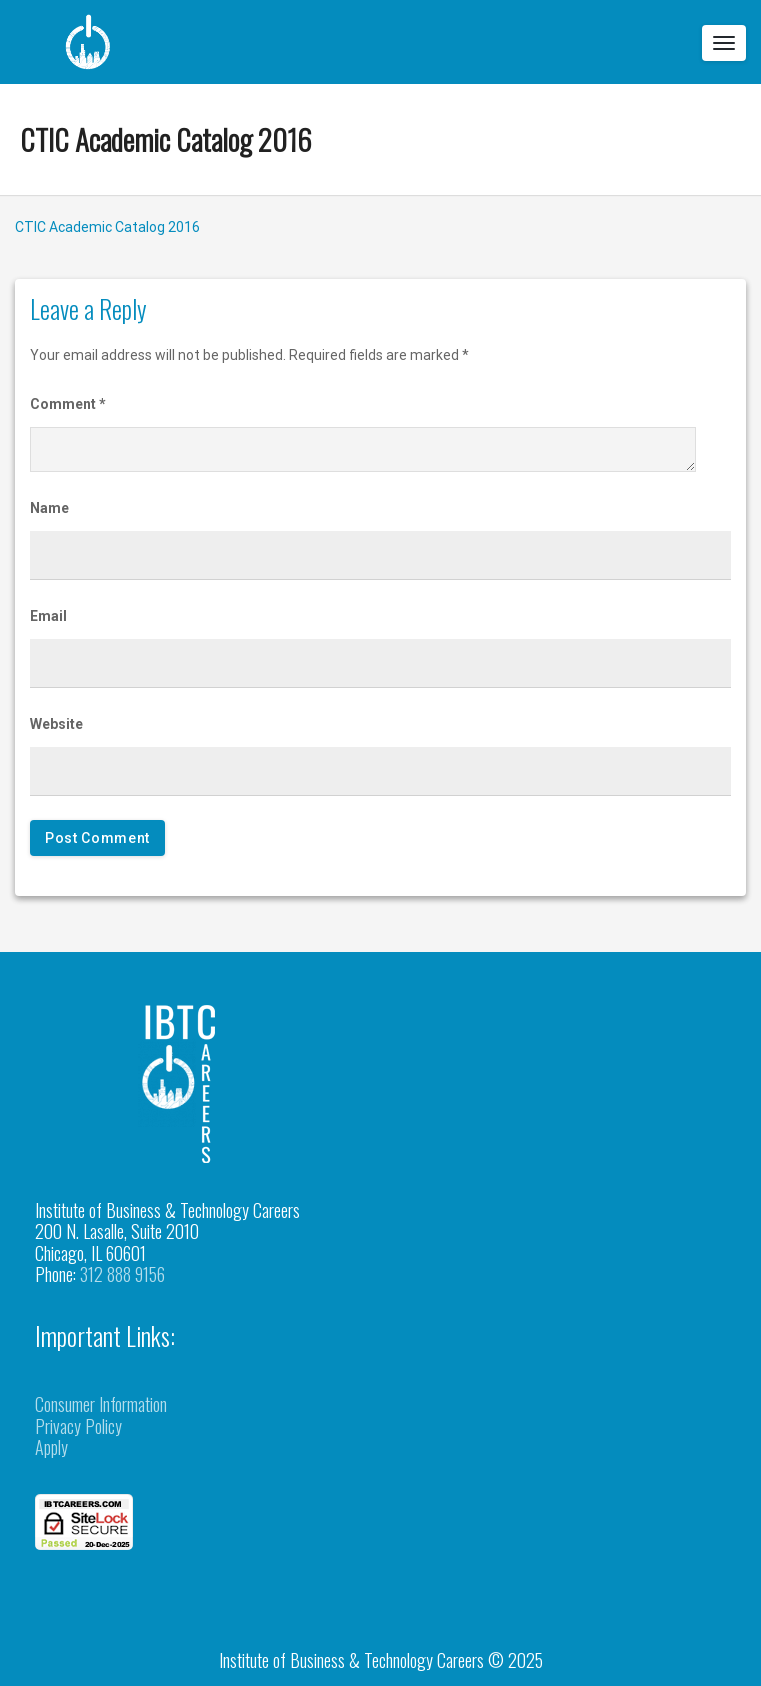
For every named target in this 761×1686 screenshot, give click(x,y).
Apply (51, 1447)
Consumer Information (101, 1404)
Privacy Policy (78, 1426)
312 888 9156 (122, 1274)
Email (48, 616)
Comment (68, 404)
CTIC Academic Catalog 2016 (166, 138)
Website (56, 724)
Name (49, 508)
